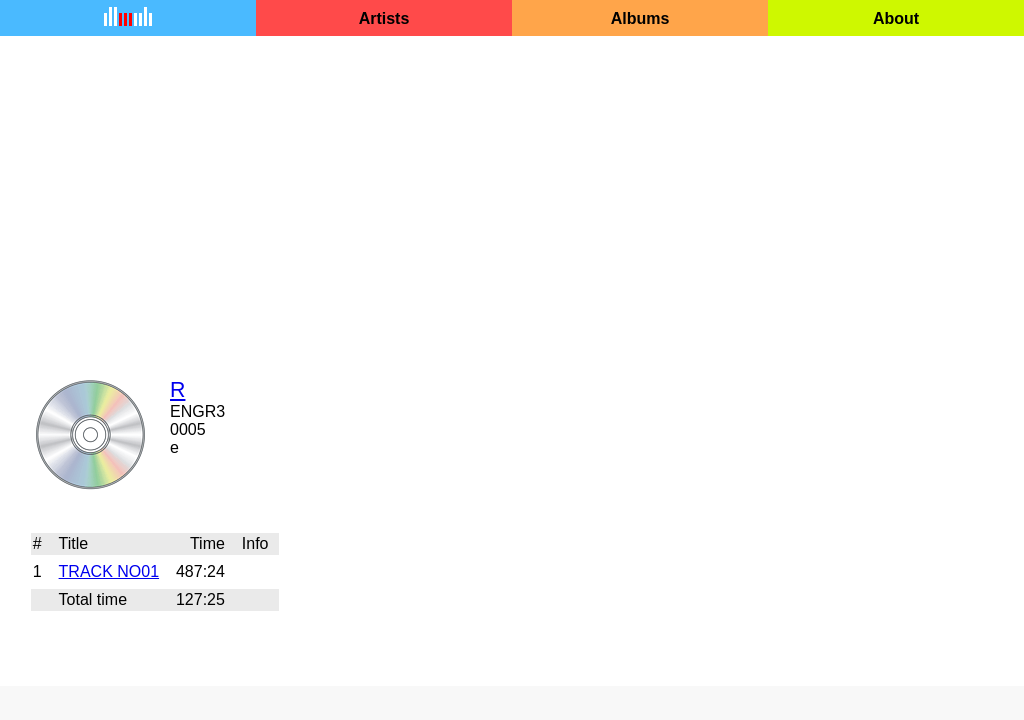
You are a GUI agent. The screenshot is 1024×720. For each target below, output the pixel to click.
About (896, 18)
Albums (640, 18)
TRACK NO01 (109, 571)
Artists (384, 18)
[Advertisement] (512, 194)
